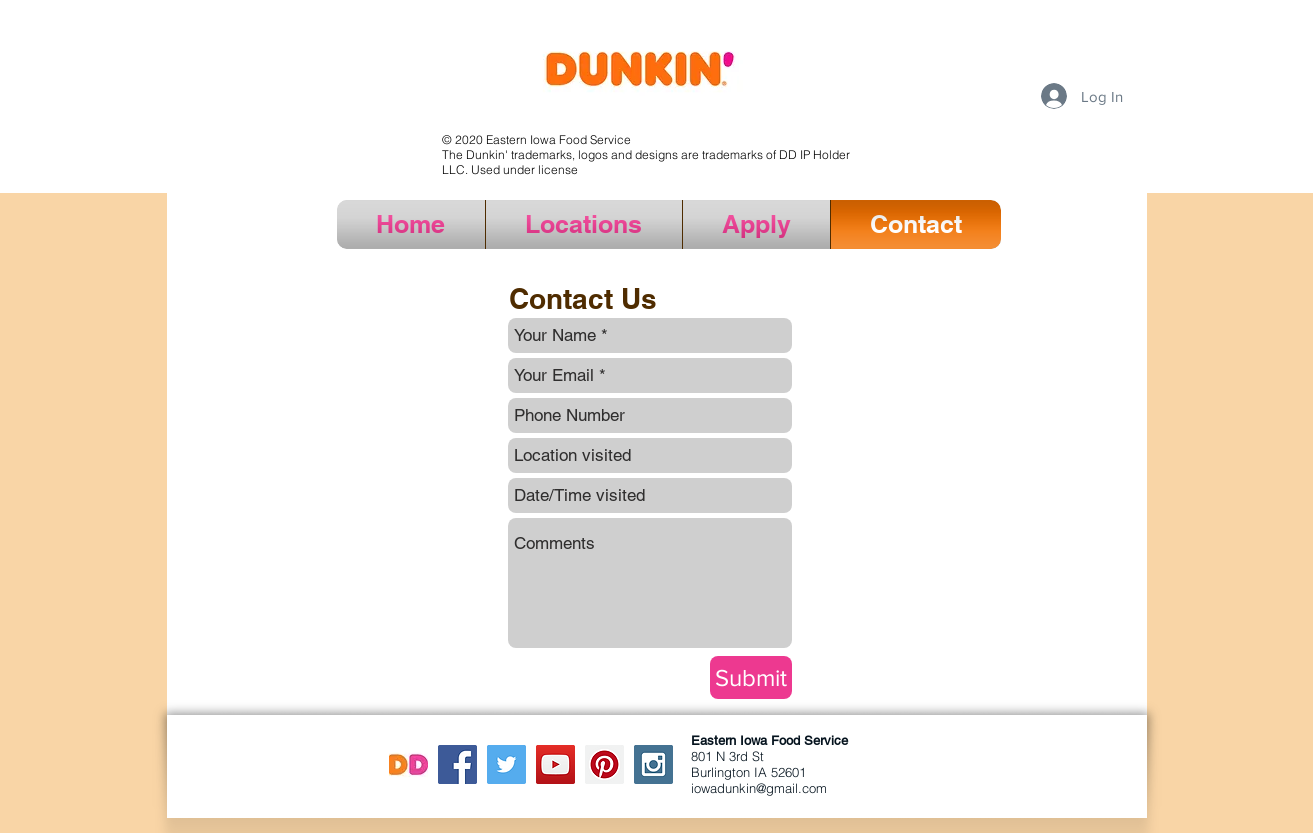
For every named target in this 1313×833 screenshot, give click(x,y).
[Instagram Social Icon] (653, 764)
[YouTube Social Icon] (555, 764)
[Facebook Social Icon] (457, 764)
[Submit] (751, 677)
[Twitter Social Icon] (506, 764)
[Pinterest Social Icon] (604, 764)
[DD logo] (408, 764)
